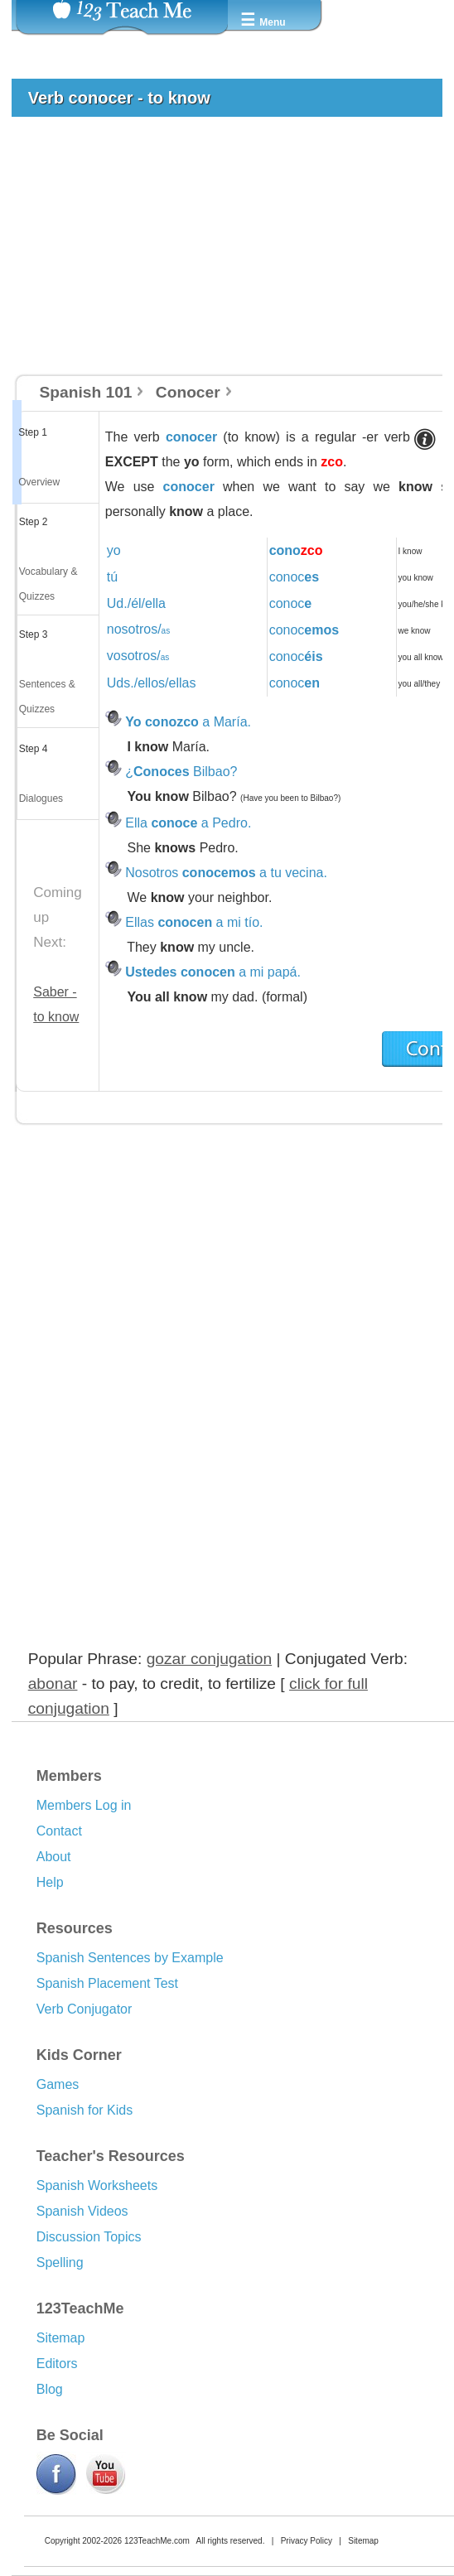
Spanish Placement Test (107, 1983)
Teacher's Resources (110, 2156)
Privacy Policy (306, 2540)
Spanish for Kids (84, 2110)
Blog (49, 2389)
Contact (59, 1831)
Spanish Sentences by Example (130, 1958)
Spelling (60, 2262)
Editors (57, 2364)
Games (58, 2084)
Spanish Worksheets (96, 2185)
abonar (53, 1683)
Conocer (188, 392)
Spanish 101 (86, 392)
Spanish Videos (82, 2211)
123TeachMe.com (157, 2540)
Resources (74, 1928)
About (53, 1857)
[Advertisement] (220, 253)
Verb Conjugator (84, 2009)
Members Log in (84, 1805)
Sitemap (60, 2338)
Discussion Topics (89, 2237)
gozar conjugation (209, 1658)
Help (50, 1882)
